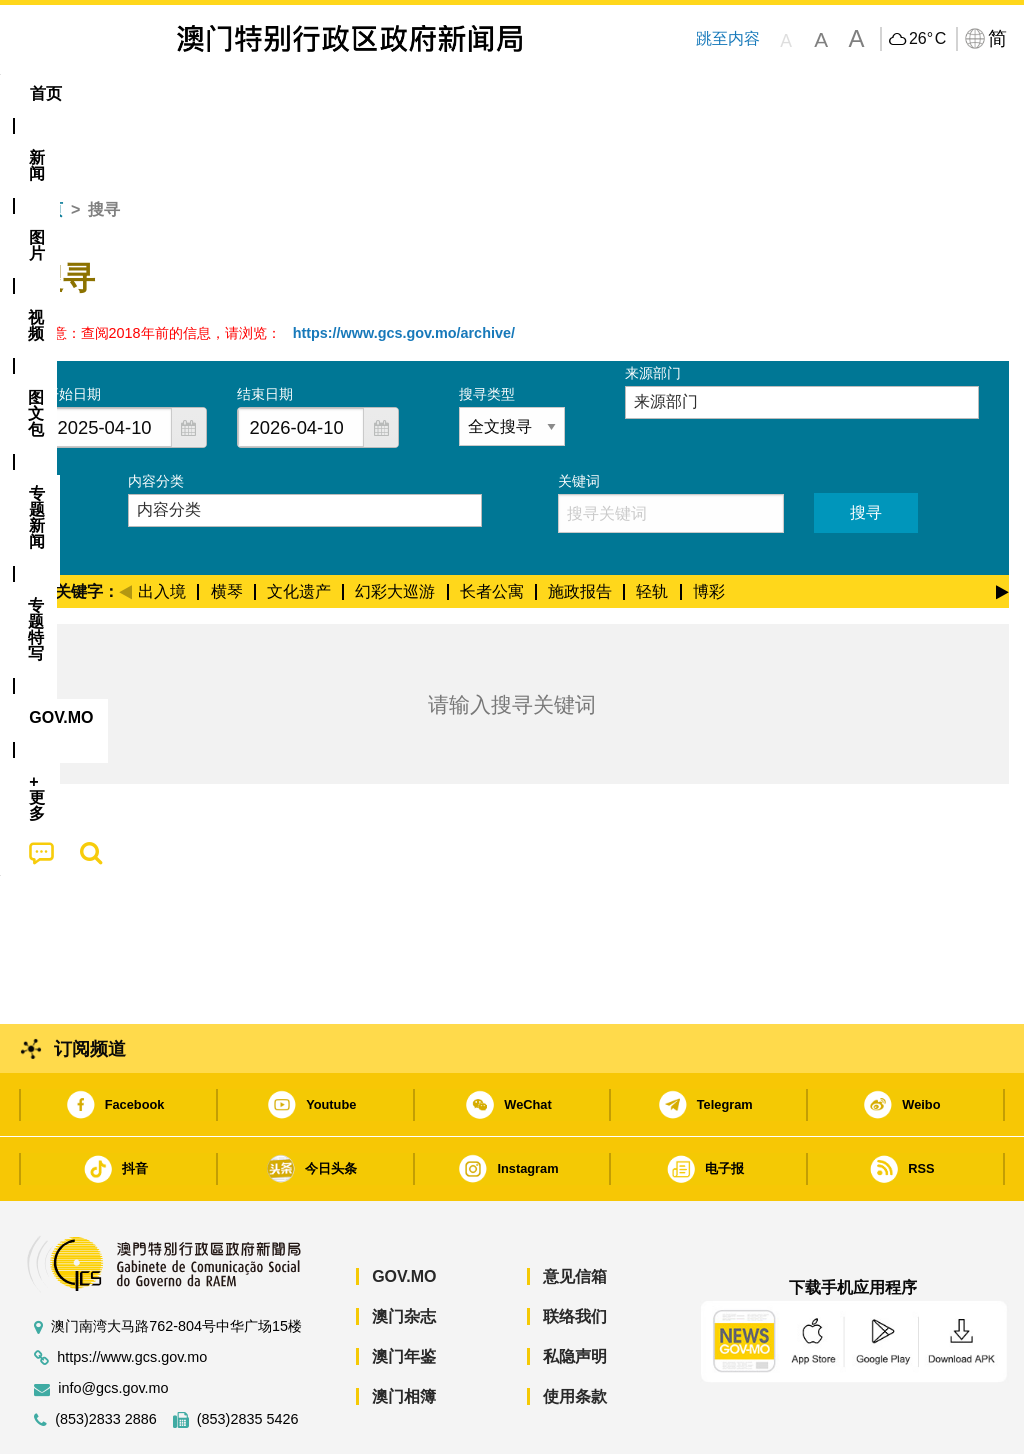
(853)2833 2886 (106, 1358)
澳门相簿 (404, 1335)
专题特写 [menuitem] (542, 93)
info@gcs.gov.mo (113, 1327)
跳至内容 (728, 38)
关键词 (579, 420)
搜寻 (866, 451)
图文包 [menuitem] (344, 93)
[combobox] (109, 366)
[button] (189, 366)
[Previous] (125, 528)
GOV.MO (404, 1215)
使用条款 (575, 1335)
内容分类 (156, 420)
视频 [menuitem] (265, 93)
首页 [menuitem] (46, 93)
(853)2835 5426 (248, 1358)
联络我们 (575, 1255)
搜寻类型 (487, 333)
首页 (47, 148)
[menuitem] (117, 94)
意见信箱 (575, 1215)
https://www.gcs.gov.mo (132, 1296)
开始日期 (73, 333)
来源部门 (653, 312)
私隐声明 (575, 1295)
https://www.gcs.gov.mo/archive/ (404, 272)
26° (927, 39)
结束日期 (265, 333)
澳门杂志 (404, 1255)
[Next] (1002, 528)
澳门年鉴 (404, 1295)
